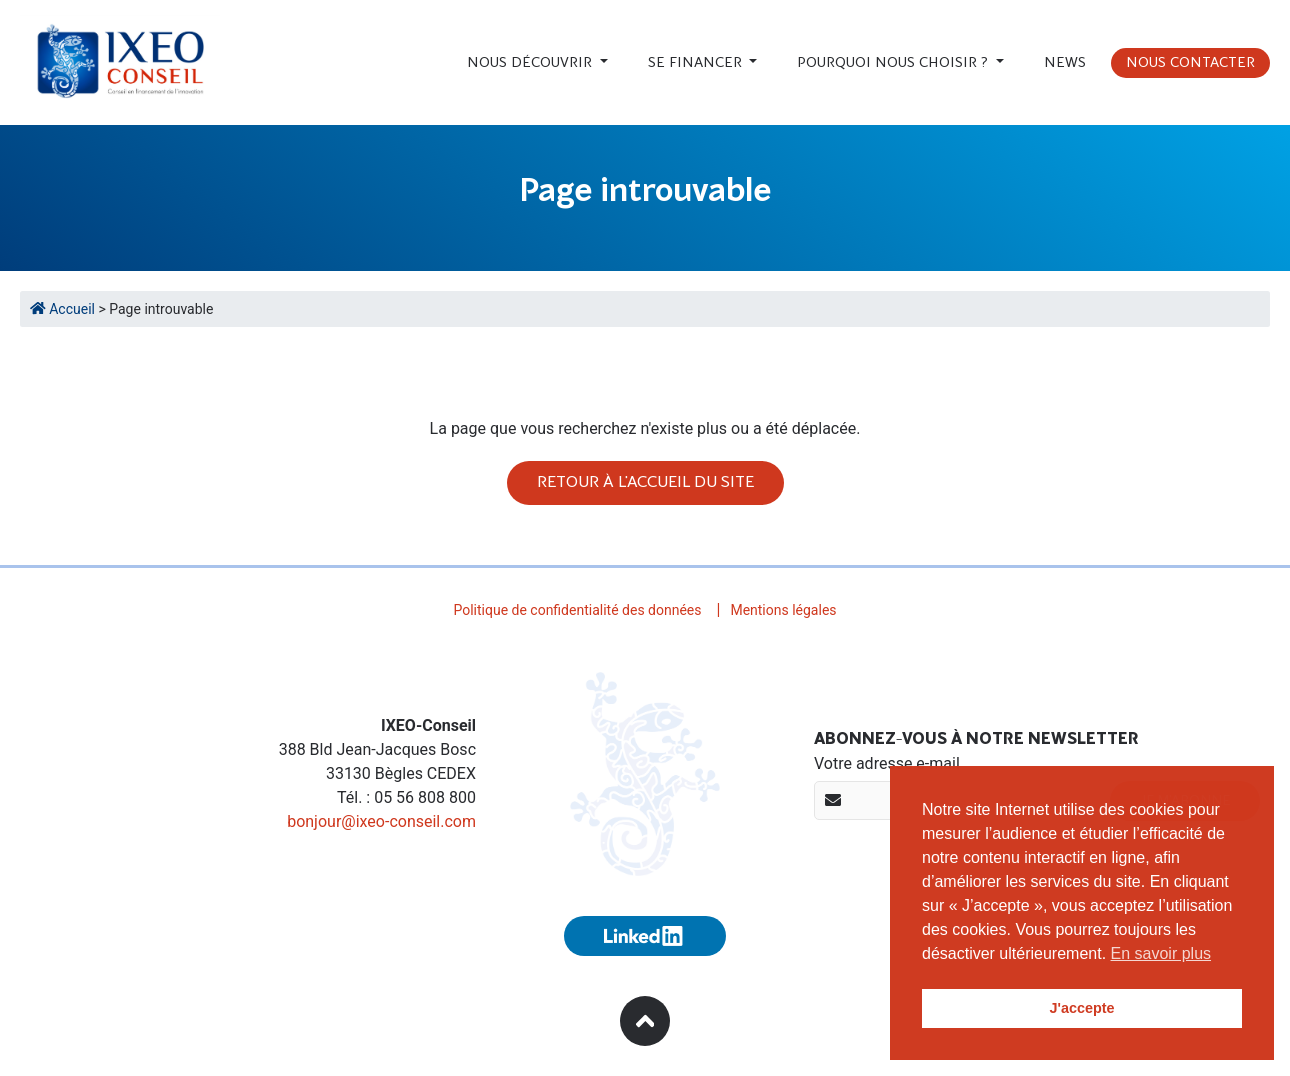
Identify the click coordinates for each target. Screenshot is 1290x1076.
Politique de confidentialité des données (577, 610)
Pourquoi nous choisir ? (894, 63)
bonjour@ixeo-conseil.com (381, 821)
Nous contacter (1190, 63)
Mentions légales (783, 610)
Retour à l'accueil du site (645, 483)
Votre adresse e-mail (887, 763)
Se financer (697, 63)
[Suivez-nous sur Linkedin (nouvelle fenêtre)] (645, 936)
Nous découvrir (531, 63)
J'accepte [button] (1081, 1008)
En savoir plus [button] (1161, 953)
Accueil (64, 309)
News (1065, 63)
